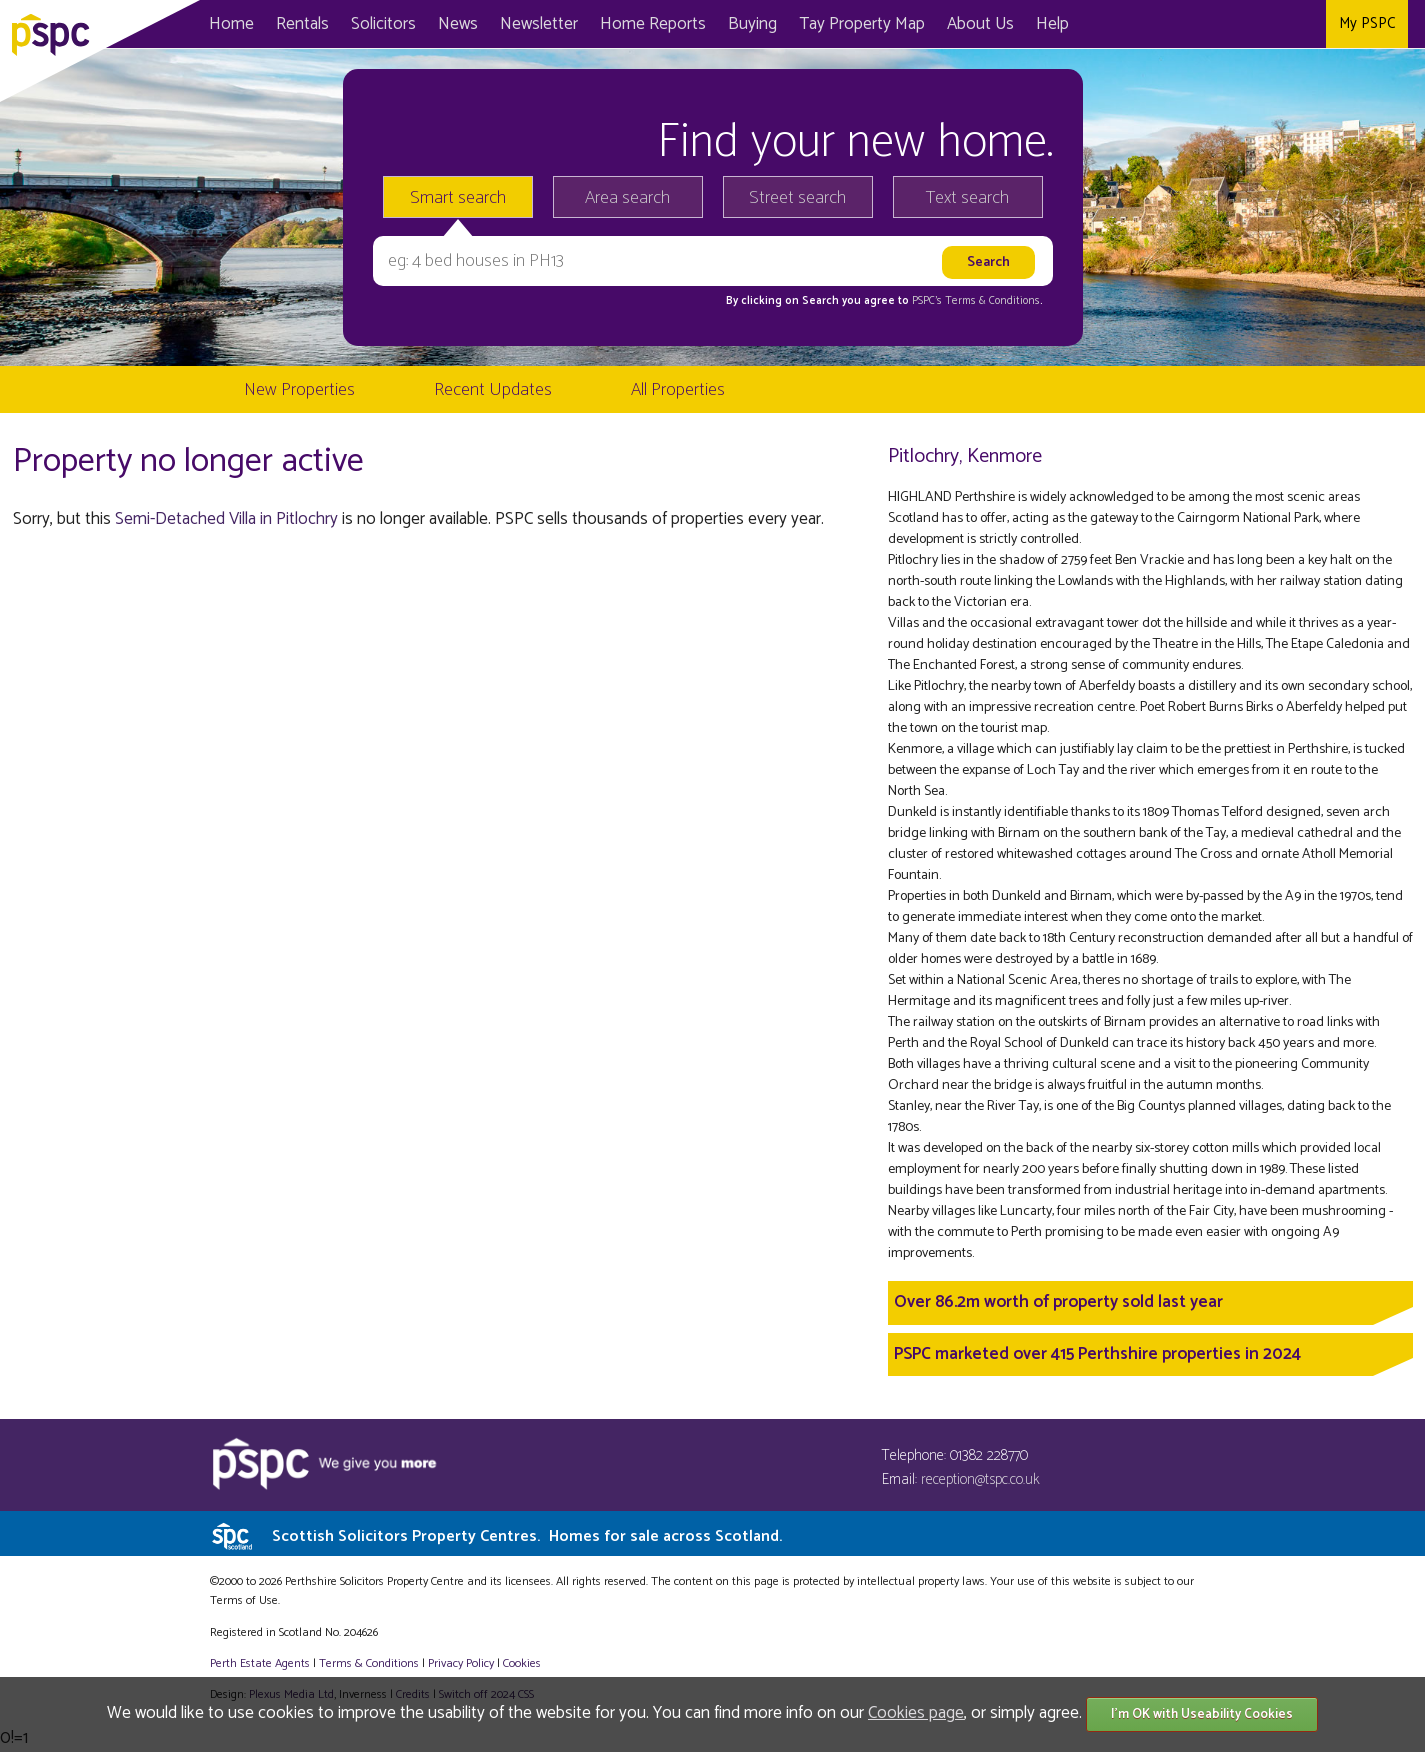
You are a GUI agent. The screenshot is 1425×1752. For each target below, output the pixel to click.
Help (1052, 24)
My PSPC (1367, 23)
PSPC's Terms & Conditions (976, 301)
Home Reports (653, 24)
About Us (980, 24)
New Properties (299, 390)
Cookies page (916, 1713)
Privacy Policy (461, 1663)
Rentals (302, 24)
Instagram (1305, 24)
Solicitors (383, 24)
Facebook (1223, 24)
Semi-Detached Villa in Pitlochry (226, 519)
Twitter (1264, 24)
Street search (797, 198)
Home (231, 24)
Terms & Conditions (369, 1663)
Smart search (458, 198)
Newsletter (539, 24)
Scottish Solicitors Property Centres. (527, 1536)
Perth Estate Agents (260, 1663)
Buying (752, 24)
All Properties (678, 390)
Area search (627, 198)
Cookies (522, 1663)
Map (862, 24)
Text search (967, 198)
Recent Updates (493, 390)
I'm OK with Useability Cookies (1202, 1714)
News (458, 24)
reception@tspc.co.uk (980, 1479)
